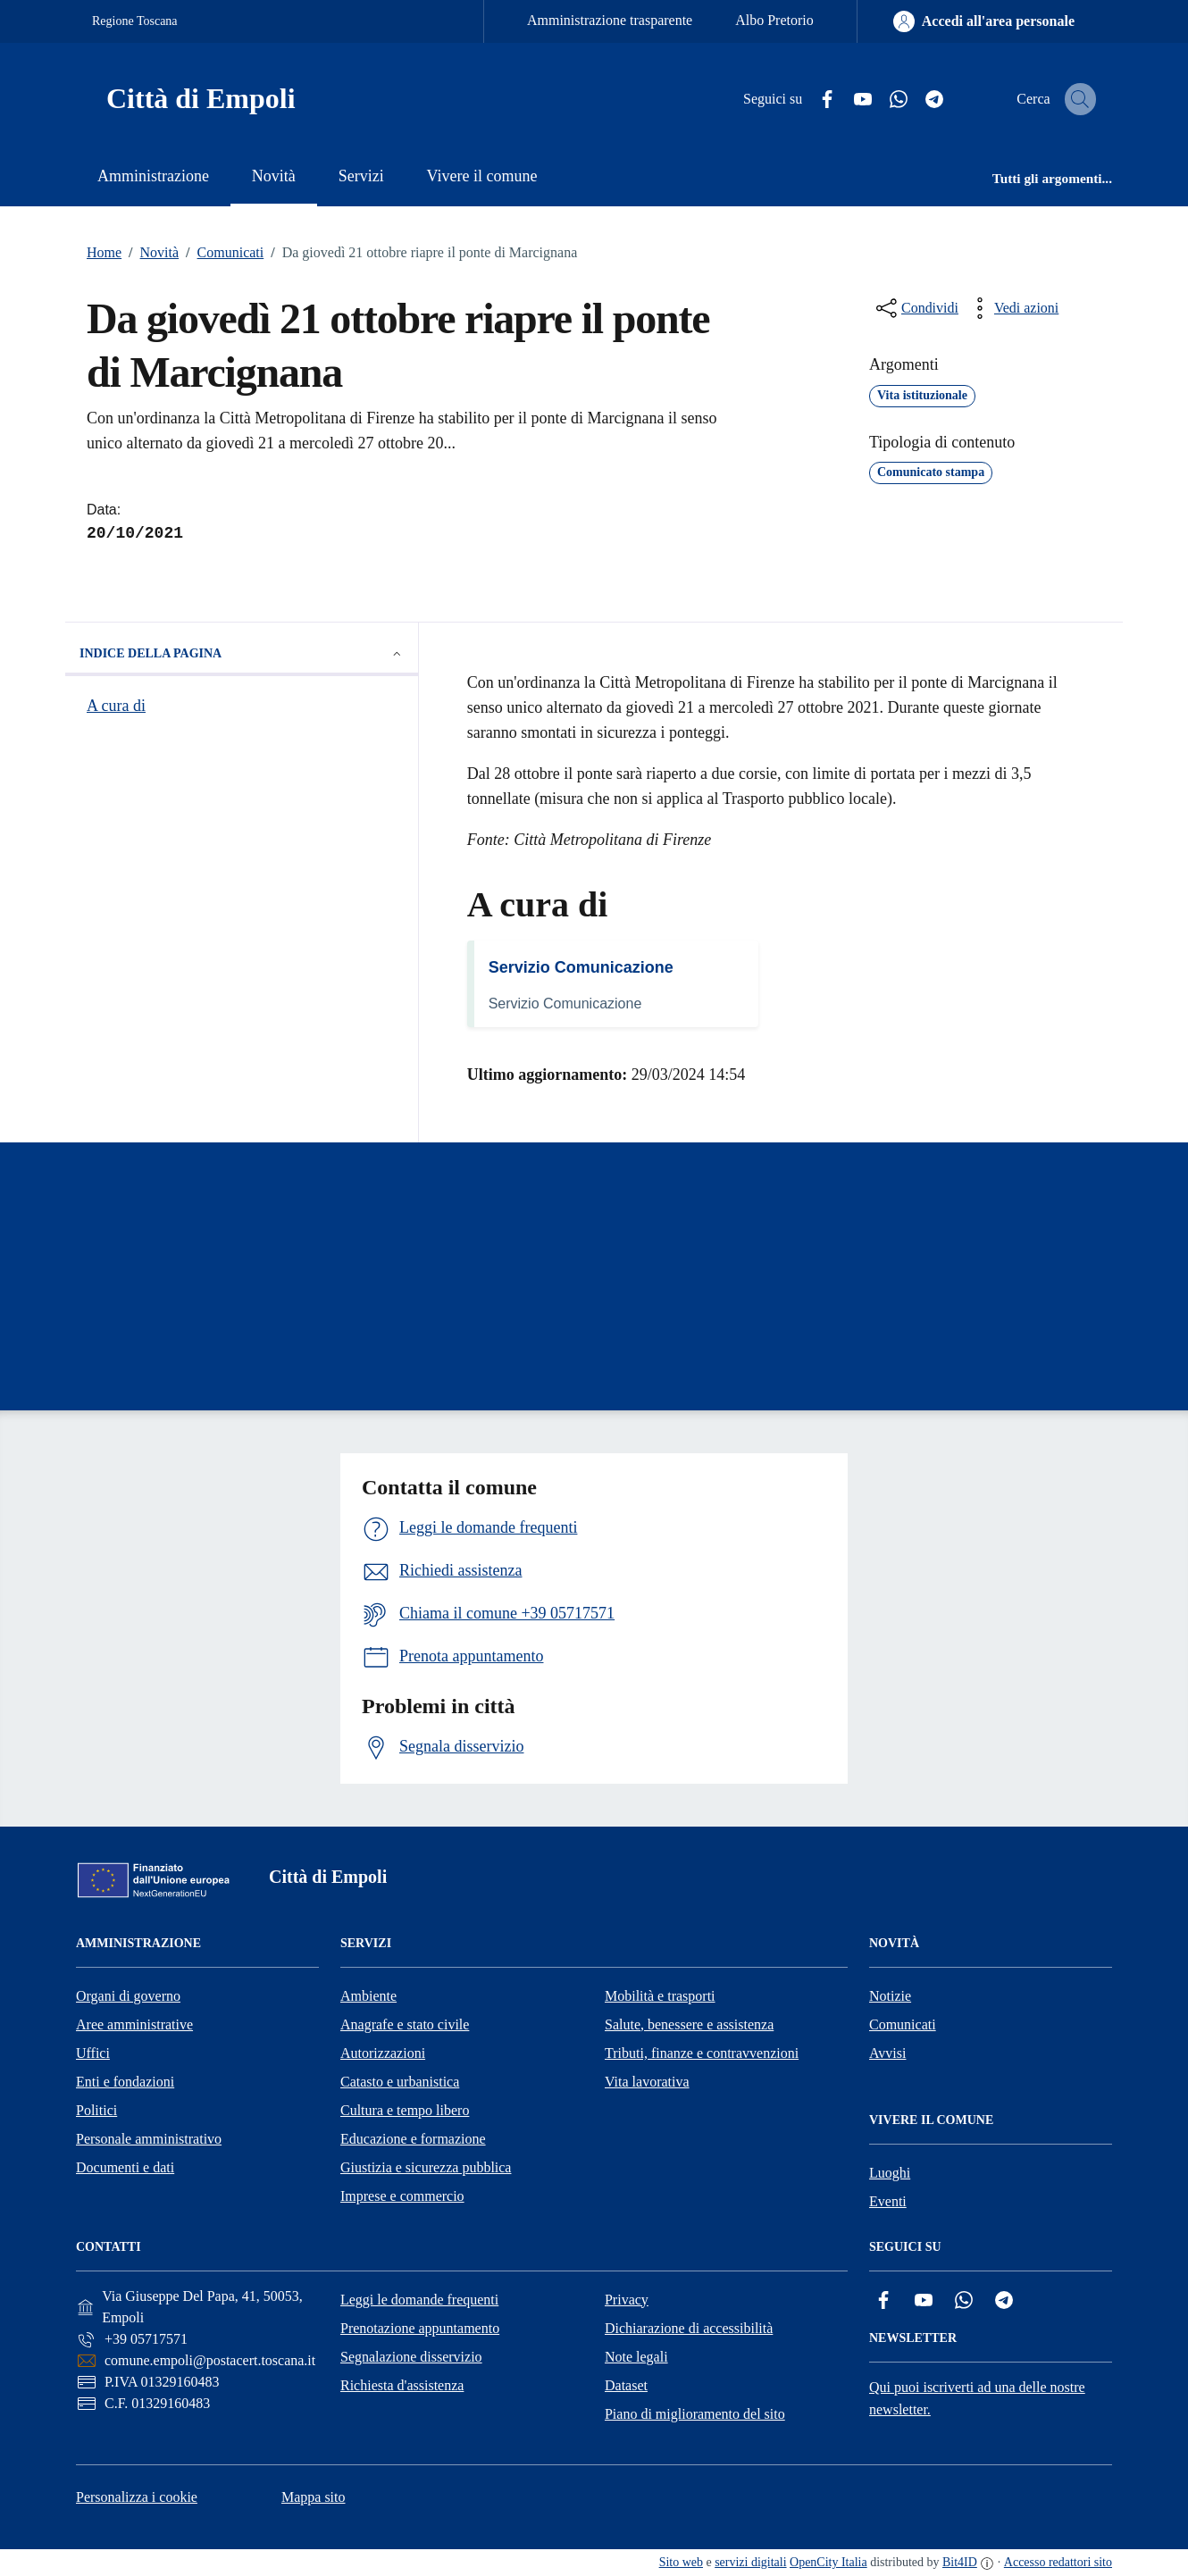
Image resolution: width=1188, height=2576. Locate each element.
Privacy (626, 2299)
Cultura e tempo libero (404, 2110)
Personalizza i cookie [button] (136, 2497)
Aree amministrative (134, 2024)
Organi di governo (128, 1995)
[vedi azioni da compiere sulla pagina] (1012, 308)
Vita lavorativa (647, 2081)
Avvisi (887, 2053)
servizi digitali (750, 2562)
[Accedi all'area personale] (984, 21)
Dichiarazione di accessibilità (689, 2328)
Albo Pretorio (774, 20)
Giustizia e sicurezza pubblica (425, 2167)
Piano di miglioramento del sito (695, 2413)
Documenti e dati (125, 2167)
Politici (96, 2110)
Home (104, 252)
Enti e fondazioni (125, 2081)
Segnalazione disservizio (411, 2356)
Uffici (93, 2053)
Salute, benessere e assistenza (689, 2024)
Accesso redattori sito (1058, 2562)
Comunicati (221, 252)
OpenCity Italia (828, 2562)
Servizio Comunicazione (581, 967)
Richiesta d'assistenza (402, 2385)
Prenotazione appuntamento (419, 2328)
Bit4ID (959, 2562)
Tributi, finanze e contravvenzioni (702, 2053)
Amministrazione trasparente (609, 20)
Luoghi (889, 2172)
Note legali (636, 2356)
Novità (150, 252)
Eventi (888, 2201)
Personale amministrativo (149, 2138)
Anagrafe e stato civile (404, 2024)
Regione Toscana (135, 21)
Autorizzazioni (382, 2053)
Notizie (890, 1995)
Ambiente (368, 1995)
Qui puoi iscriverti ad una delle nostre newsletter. (977, 2398)
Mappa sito (313, 2497)
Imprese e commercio (402, 2196)
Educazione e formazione (413, 2138)
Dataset (626, 2385)
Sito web (681, 2562)
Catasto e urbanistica (399, 2081)
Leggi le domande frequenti (419, 2299)
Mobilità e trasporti (660, 1995)
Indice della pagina (241, 654)
